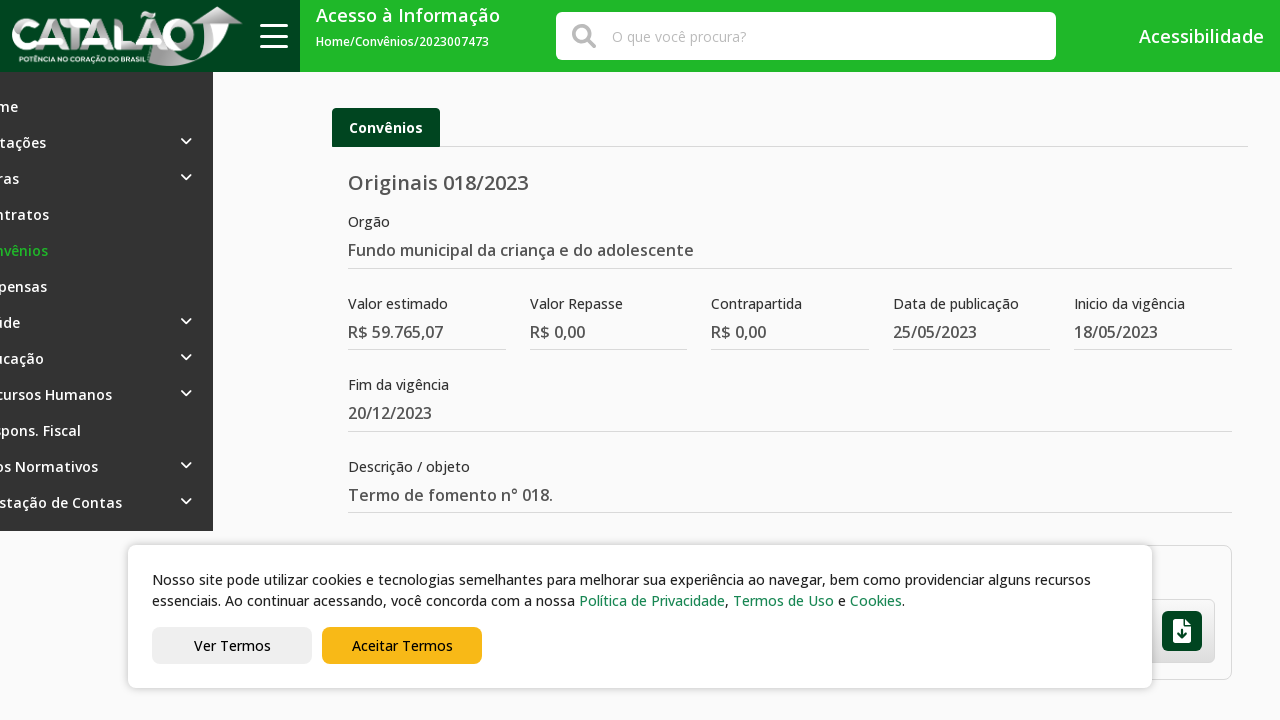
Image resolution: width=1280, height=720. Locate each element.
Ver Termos (232, 645)
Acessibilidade (1187, 36)
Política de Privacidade (652, 600)
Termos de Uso (783, 600)
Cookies (876, 600)
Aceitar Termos (402, 645)
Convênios (386, 127)
